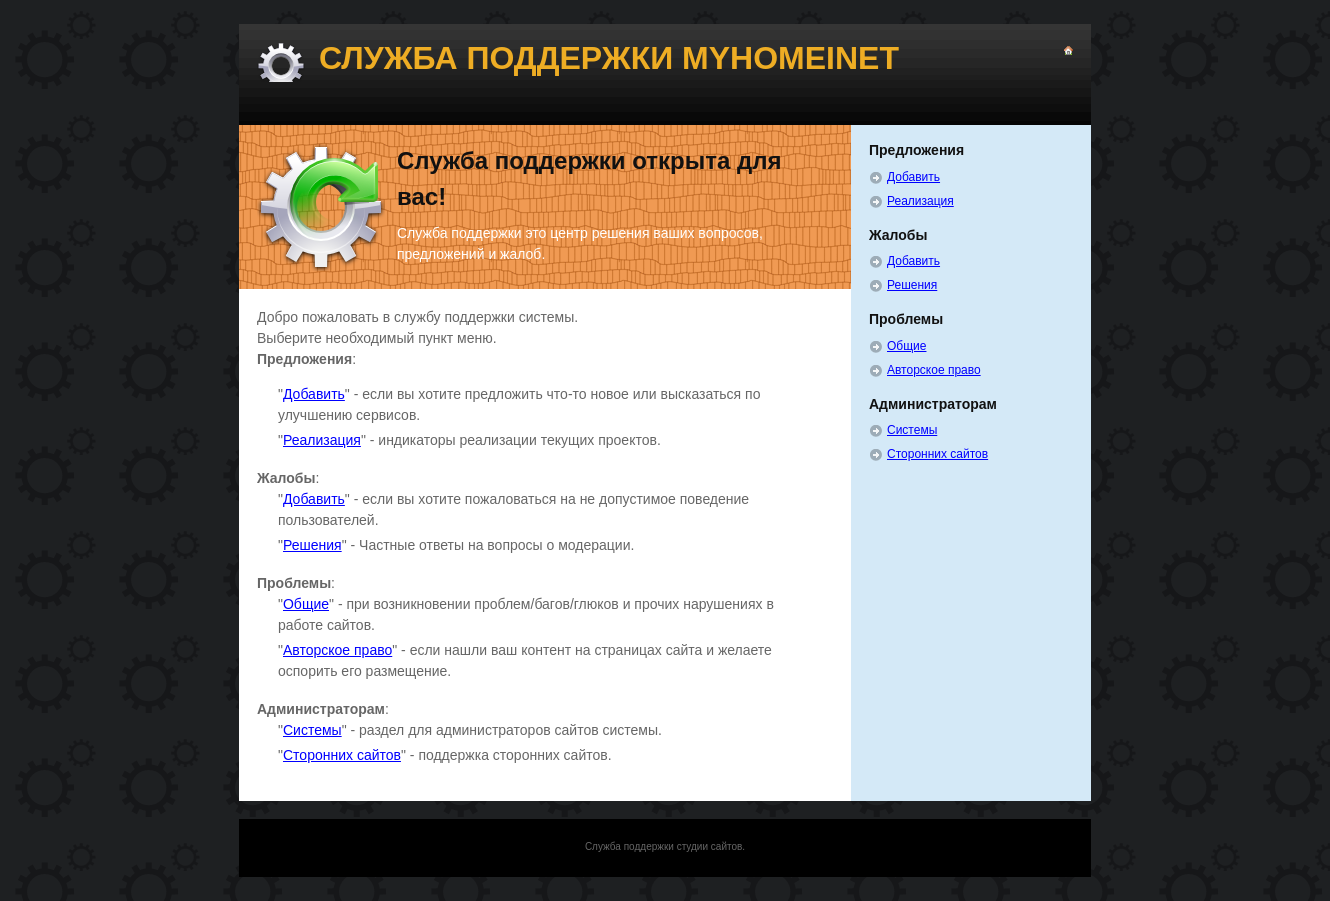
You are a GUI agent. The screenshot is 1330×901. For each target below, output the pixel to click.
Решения (312, 545)
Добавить (314, 394)
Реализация (322, 440)
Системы (312, 730)
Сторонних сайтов (342, 755)
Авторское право (337, 650)
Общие (306, 604)
